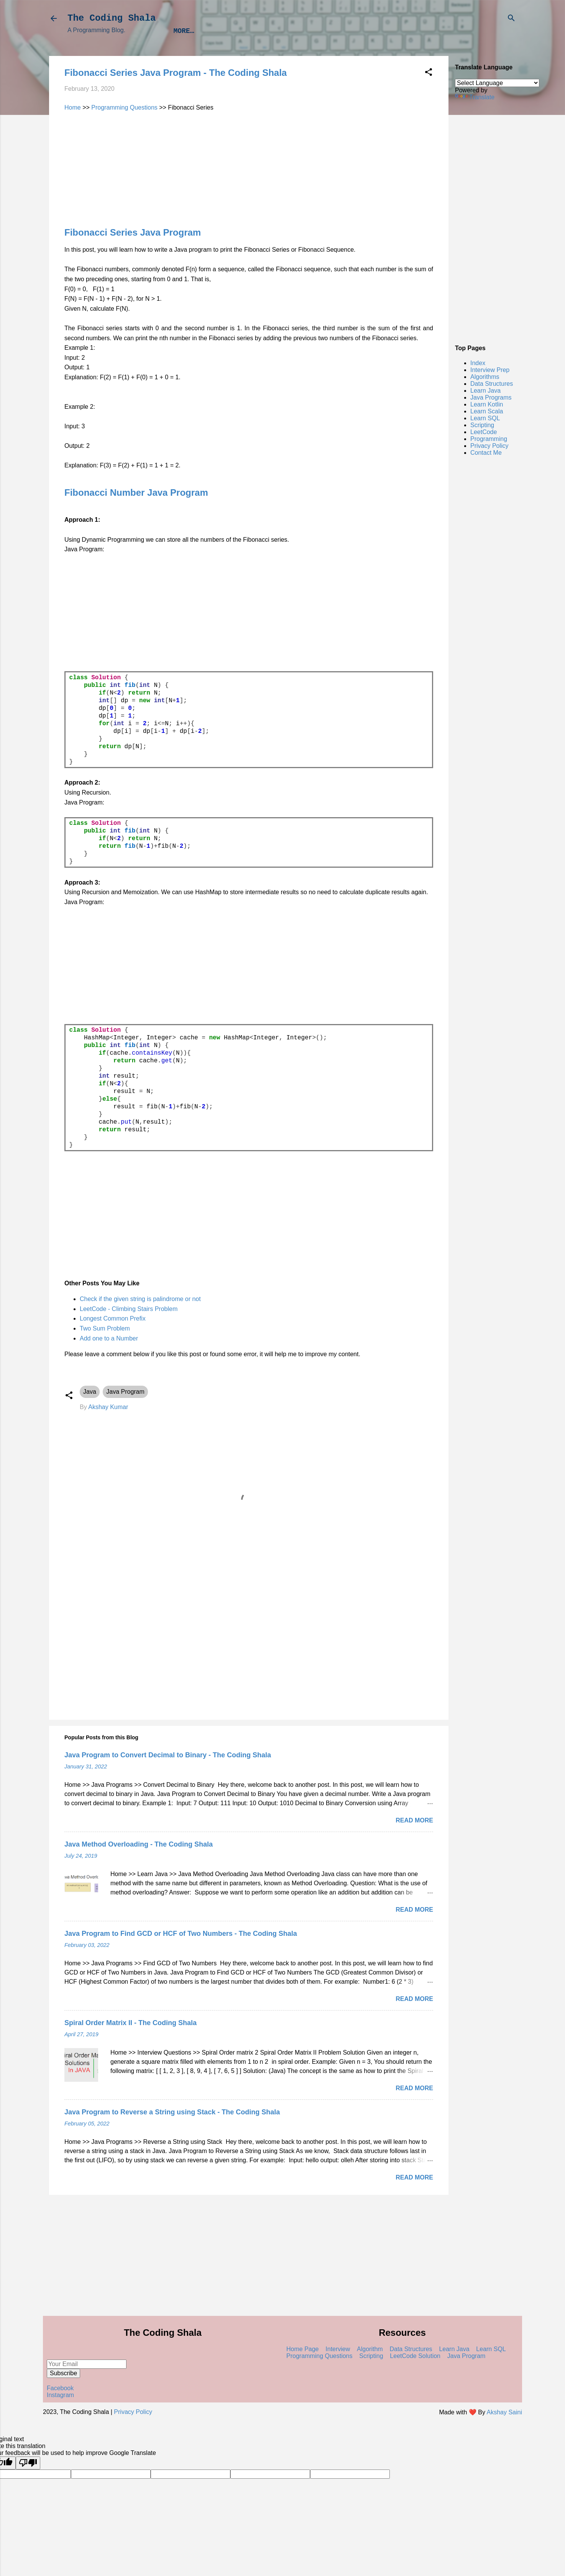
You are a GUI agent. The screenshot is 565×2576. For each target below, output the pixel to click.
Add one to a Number (109, 1338)
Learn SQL (485, 418)
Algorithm (370, 2349)
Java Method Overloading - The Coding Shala (138, 1844)
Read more (414, 1820)
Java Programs (491, 397)
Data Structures (332, 31)
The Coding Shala (111, 18)
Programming (488, 439)
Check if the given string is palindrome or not (140, 1299)
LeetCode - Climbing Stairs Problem (128, 1309)
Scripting (482, 425)
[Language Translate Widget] (497, 83)
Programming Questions (124, 107)
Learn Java (397, 31)
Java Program (125, 1391)
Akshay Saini (504, 2412)
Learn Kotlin (486, 404)
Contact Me (486, 452)
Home (72, 107)
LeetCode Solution (415, 2356)
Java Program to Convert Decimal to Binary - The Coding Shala (167, 1755)
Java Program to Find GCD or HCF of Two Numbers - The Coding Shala (180, 1933)
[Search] (511, 19)
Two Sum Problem (105, 1328)
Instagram (60, 2395)
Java (89, 1391)
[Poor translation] (28, 2462)
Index (442, 31)
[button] (428, 73)
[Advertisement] (487, 222)
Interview (337, 2349)
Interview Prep (202, 31)
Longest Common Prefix (113, 1318)
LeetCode (483, 432)
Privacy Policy (489, 445)
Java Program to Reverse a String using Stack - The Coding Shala (172, 2112)
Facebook (60, 2388)
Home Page (302, 2349)
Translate (474, 97)
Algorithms (266, 31)
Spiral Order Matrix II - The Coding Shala (130, 2023)
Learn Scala (486, 411)
